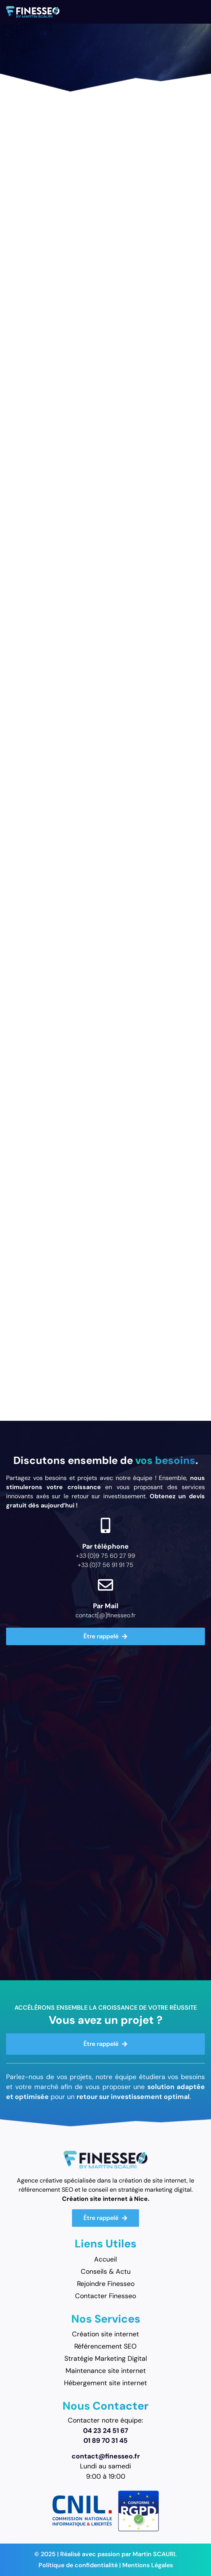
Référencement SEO (105, 2346)
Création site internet (105, 2334)
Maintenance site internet (106, 2370)
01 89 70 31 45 (105, 2440)
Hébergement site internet (105, 2383)
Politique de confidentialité (78, 2565)
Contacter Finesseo (105, 2296)
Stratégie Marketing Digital (105, 2358)
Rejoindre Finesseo (105, 2283)
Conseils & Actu (106, 2271)
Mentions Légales (147, 2565)
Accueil (105, 2259)
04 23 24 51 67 (105, 2430)
